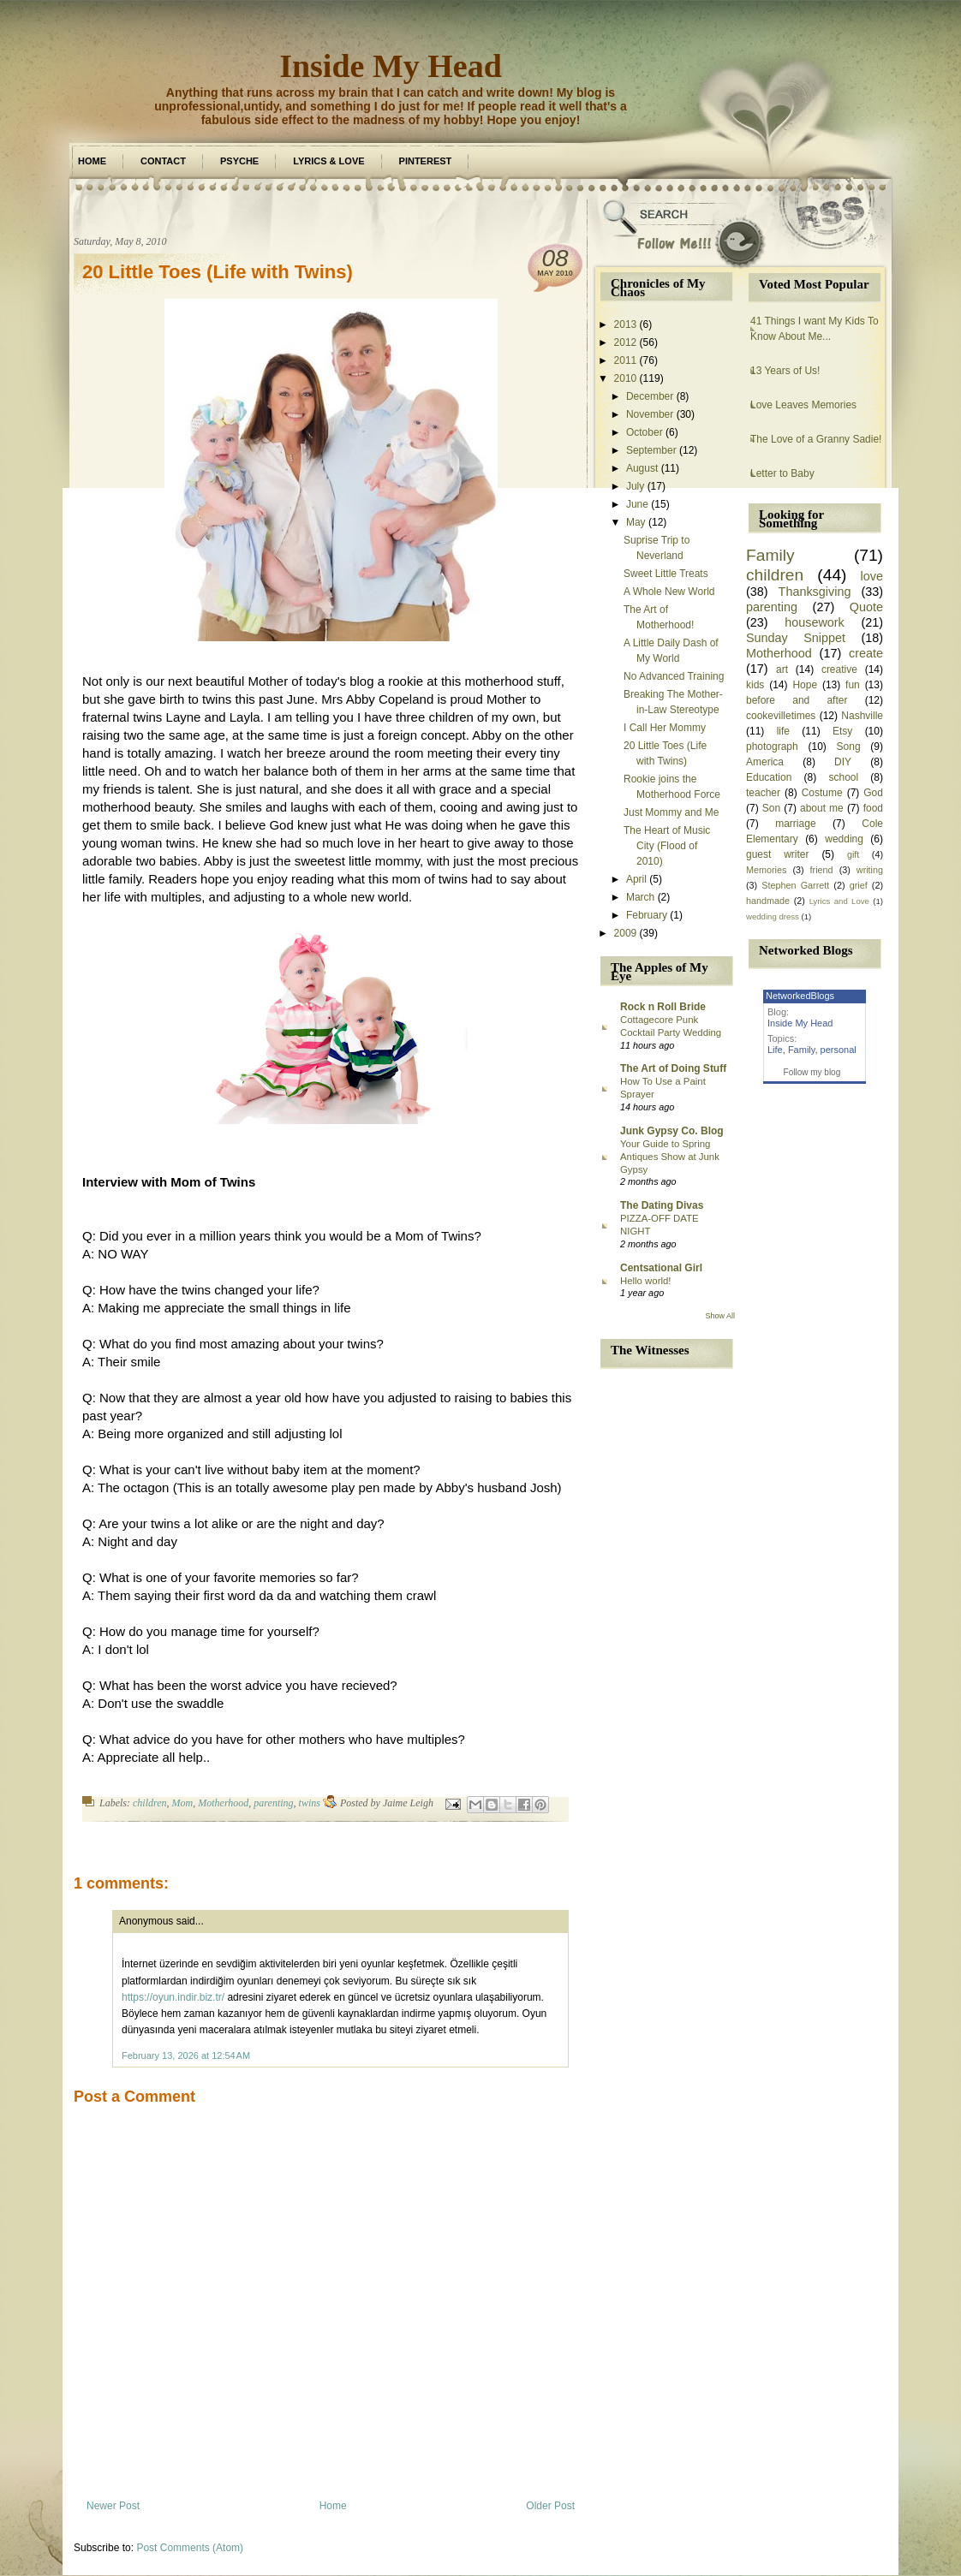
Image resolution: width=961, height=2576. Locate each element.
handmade (768, 900)
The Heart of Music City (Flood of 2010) (667, 845)
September (651, 450)
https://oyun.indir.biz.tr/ (173, 1997)
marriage (795, 824)
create (866, 653)
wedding (844, 839)
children (150, 1803)
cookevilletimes (780, 716)
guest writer (777, 854)
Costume (822, 793)
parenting (273, 1803)
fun (852, 685)
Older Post (550, 2506)
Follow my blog (812, 1072)
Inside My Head (390, 66)
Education (768, 777)
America (765, 762)
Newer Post (113, 2506)
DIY (842, 762)
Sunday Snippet (795, 638)
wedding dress (772, 916)
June (637, 504)
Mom (183, 1803)
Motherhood (223, 1803)
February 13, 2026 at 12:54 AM (186, 2055)
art (782, 669)
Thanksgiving (815, 591)
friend (821, 870)
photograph (772, 747)
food (873, 808)
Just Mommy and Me (671, 812)
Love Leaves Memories (803, 405)
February (646, 915)
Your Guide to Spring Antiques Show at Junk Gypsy (669, 1157)
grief (859, 885)
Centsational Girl (661, 1268)
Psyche (239, 161)
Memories (766, 870)
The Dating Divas (661, 1205)
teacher (763, 793)
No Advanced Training (674, 676)
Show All (720, 1316)
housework (815, 622)
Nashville (862, 716)
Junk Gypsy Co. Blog (672, 1131)
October (644, 432)
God (873, 793)
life (783, 731)
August (642, 468)
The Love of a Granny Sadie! (815, 439)
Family (770, 555)
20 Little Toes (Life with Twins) (217, 272)
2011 (625, 360)
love (872, 576)
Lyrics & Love (328, 161)
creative (839, 669)
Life (775, 1049)
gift (853, 854)
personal (839, 1049)
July (635, 486)
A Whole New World (669, 592)
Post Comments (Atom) (189, 2548)
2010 (625, 378)
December (649, 396)
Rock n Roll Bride (663, 1007)
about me (822, 808)
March (640, 897)
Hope (804, 685)
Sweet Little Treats (666, 574)
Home (92, 161)
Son (771, 808)
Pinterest (425, 161)
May (636, 522)
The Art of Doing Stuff (673, 1068)
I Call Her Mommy (665, 728)
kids (755, 685)
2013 (625, 324)
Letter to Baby (782, 473)
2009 (625, 933)
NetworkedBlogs (800, 996)
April (636, 879)
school (843, 777)
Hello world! (646, 1281)
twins (309, 1803)
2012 (625, 342)
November (649, 414)
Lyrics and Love (839, 901)
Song (849, 747)
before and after (796, 700)
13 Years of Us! (785, 371)
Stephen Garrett (795, 885)
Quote (866, 607)
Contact (163, 161)
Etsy (842, 731)
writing (870, 870)
